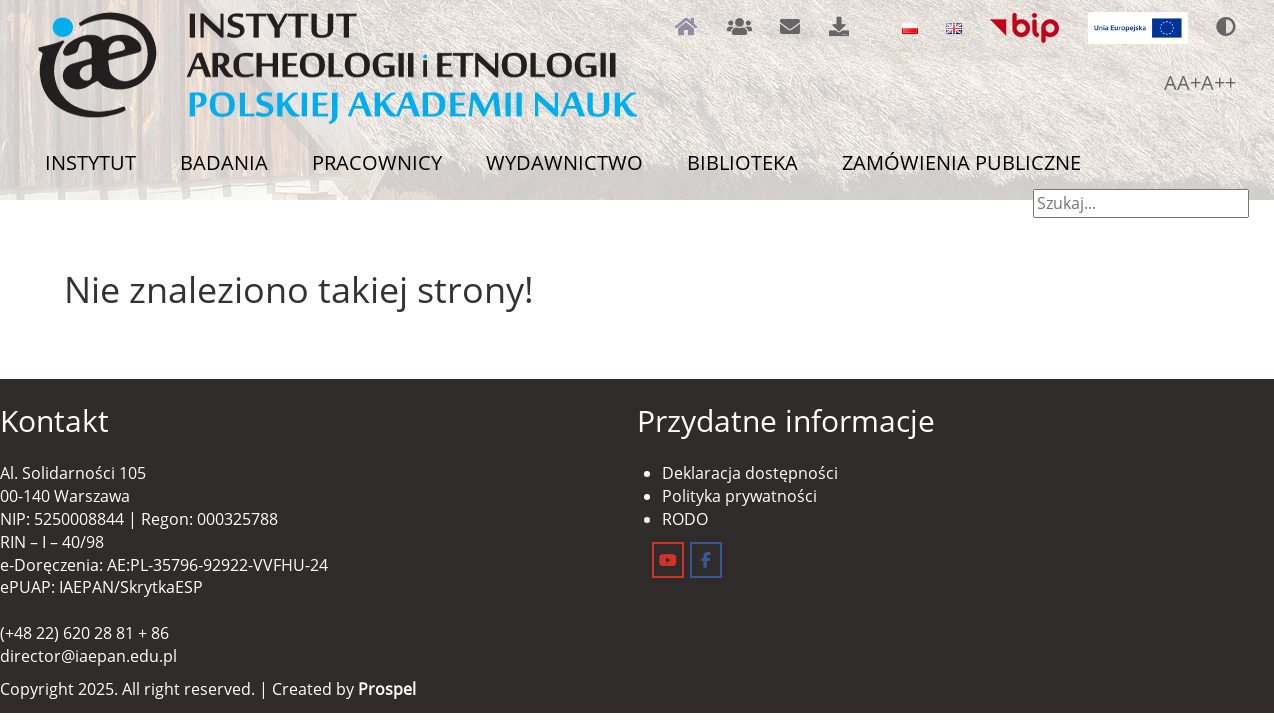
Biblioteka (742, 162)
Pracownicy (377, 162)
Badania (224, 162)
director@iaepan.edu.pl (88, 656)
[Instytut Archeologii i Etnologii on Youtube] (668, 560)
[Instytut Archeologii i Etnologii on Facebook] (706, 560)
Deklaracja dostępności (750, 473)
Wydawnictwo (564, 162)
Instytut (90, 162)
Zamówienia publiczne (961, 162)
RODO (685, 519)
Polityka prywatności (739, 496)
